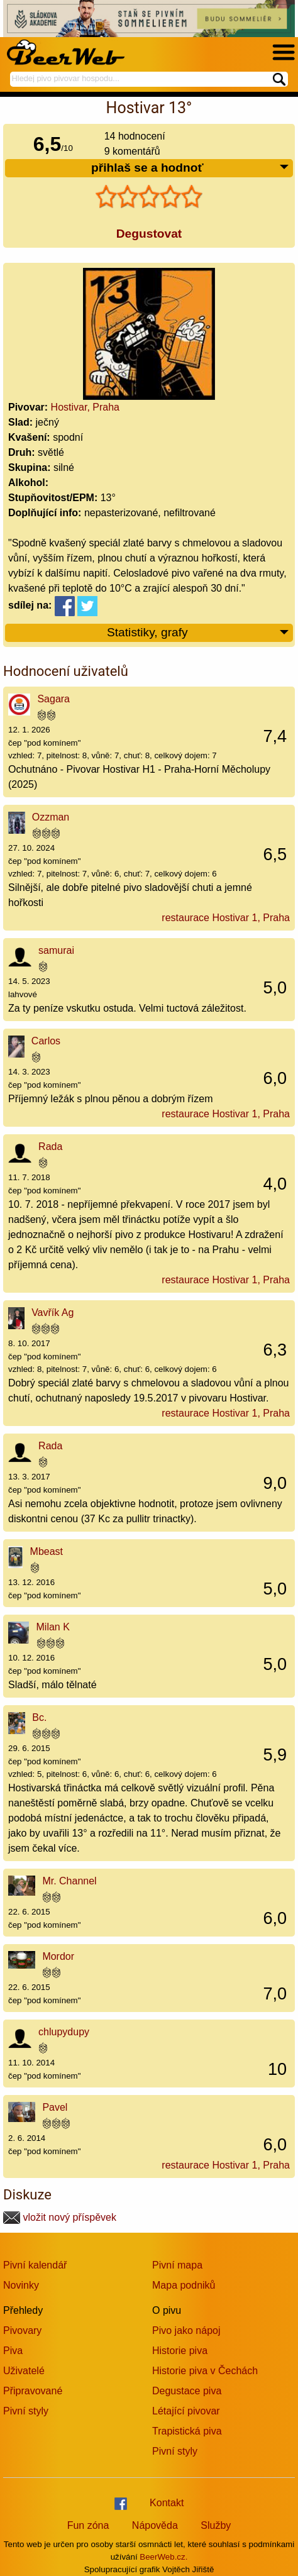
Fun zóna (88, 2525)
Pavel (54, 2107)
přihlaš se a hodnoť (190, 168)
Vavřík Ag (52, 1312)
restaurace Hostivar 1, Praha (226, 917)
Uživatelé (24, 2370)
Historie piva (179, 2350)
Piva (13, 2350)
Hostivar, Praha (85, 407)
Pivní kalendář (35, 2265)
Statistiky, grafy (198, 633)
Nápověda (155, 2525)
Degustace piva (186, 2390)
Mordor (58, 1956)
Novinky (21, 2285)
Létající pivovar (186, 2411)
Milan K (53, 1627)
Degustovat (149, 233)
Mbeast (46, 1551)
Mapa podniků (184, 2285)
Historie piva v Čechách (205, 2370)
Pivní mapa (177, 2265)
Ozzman (51, 817)
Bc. (39, 1717)
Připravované (32, 2390)
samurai (56, 950)
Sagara (53, 699)
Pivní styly (25, 2411)
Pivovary (22, 2330)
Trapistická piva (187, 2431)
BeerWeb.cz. (163, 2557)
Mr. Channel (69, 1881)
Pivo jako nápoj (186, 2330)
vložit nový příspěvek (59, 2217)
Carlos (45, 1041)
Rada (50, 1146)
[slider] (149, 197)
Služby (216, 2525)
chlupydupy (63, 2031)
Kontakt (167, 2502)
